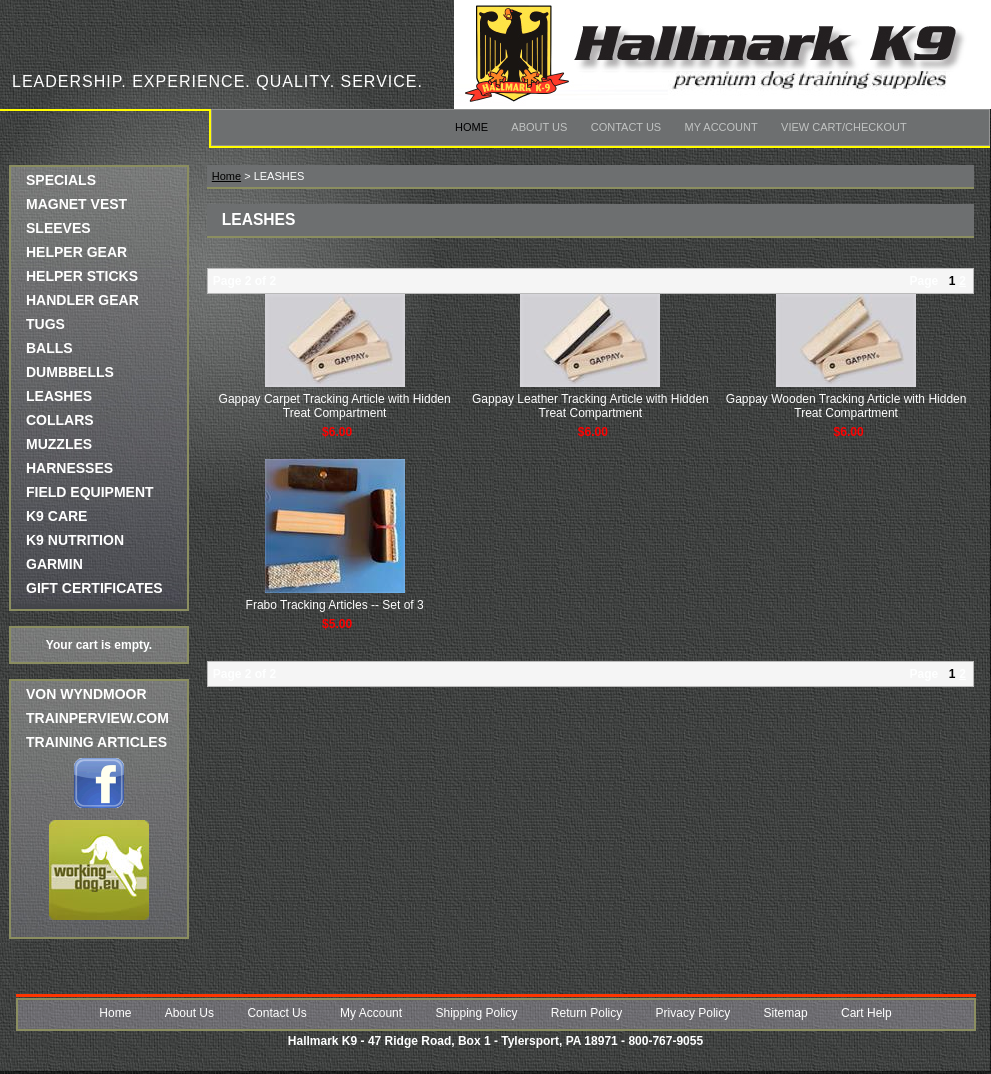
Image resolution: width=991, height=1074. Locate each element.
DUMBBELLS (70, 372)
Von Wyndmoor (86, 694)
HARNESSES (69, 468)
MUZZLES (59, 444)
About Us (539, 127)
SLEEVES (58, 228)
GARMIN (54, 564)
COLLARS (60, 420)
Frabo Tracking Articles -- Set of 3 (335, 605)
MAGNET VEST (76, 204)
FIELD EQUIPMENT (90, 492)
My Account (721, 127)
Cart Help (866, 1013)
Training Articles (96, 742)
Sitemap (786, 1013)
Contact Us (626, 127)
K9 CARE (56, 516)
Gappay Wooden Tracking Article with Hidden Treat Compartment (846, 406)
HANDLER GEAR (82, 300)
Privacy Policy (693, 1013)
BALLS (49, 348)
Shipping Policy (476, 1013)
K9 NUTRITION (75, 540)
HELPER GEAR (76, 252)
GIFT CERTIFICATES (94, 588)
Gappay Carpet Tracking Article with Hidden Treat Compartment (335, 406)
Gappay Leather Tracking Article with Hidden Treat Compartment (590, 406)
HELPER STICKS (82, 276)
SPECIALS (61, 180)
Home (471, 127)
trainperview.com (97, 718)
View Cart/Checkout (844, 127)
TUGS (45, 324)
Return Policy (586, 1013)
